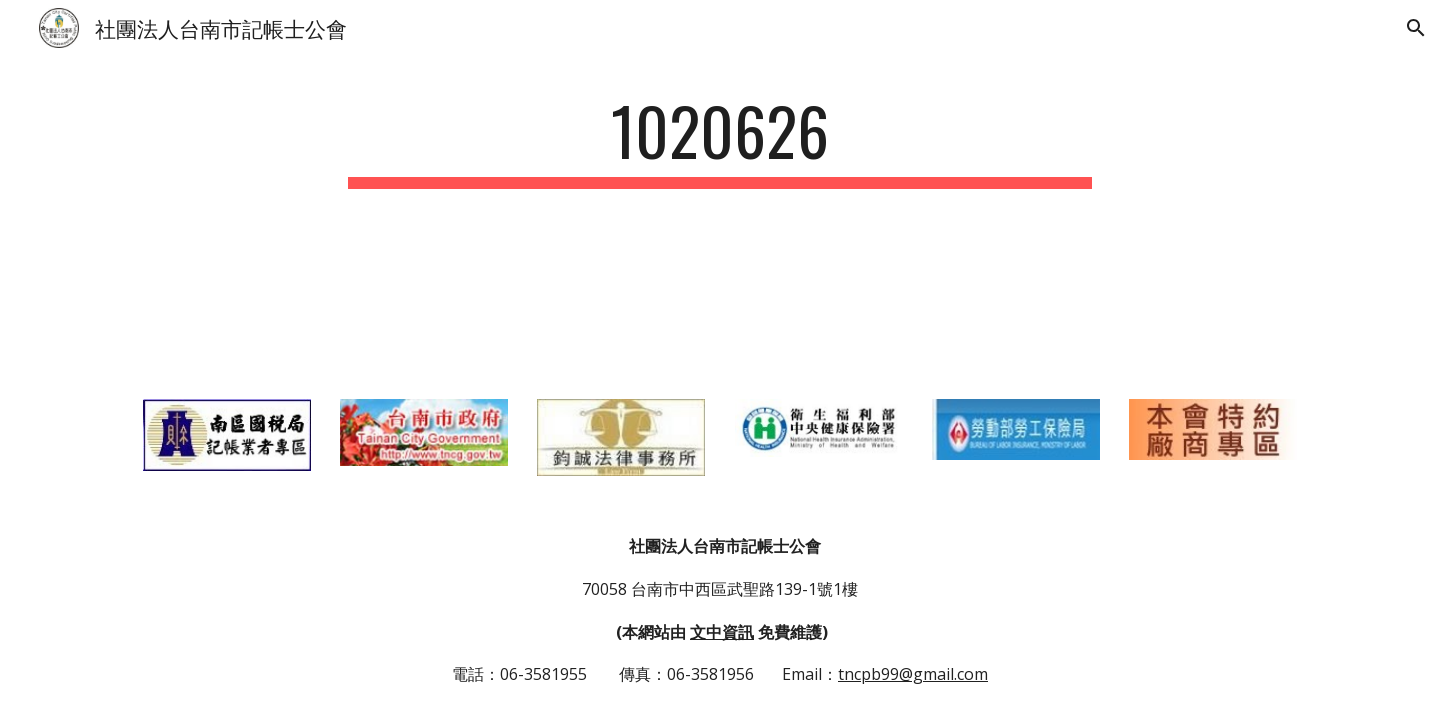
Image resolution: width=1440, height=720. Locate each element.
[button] (1416, 28)
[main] (720, 140)
